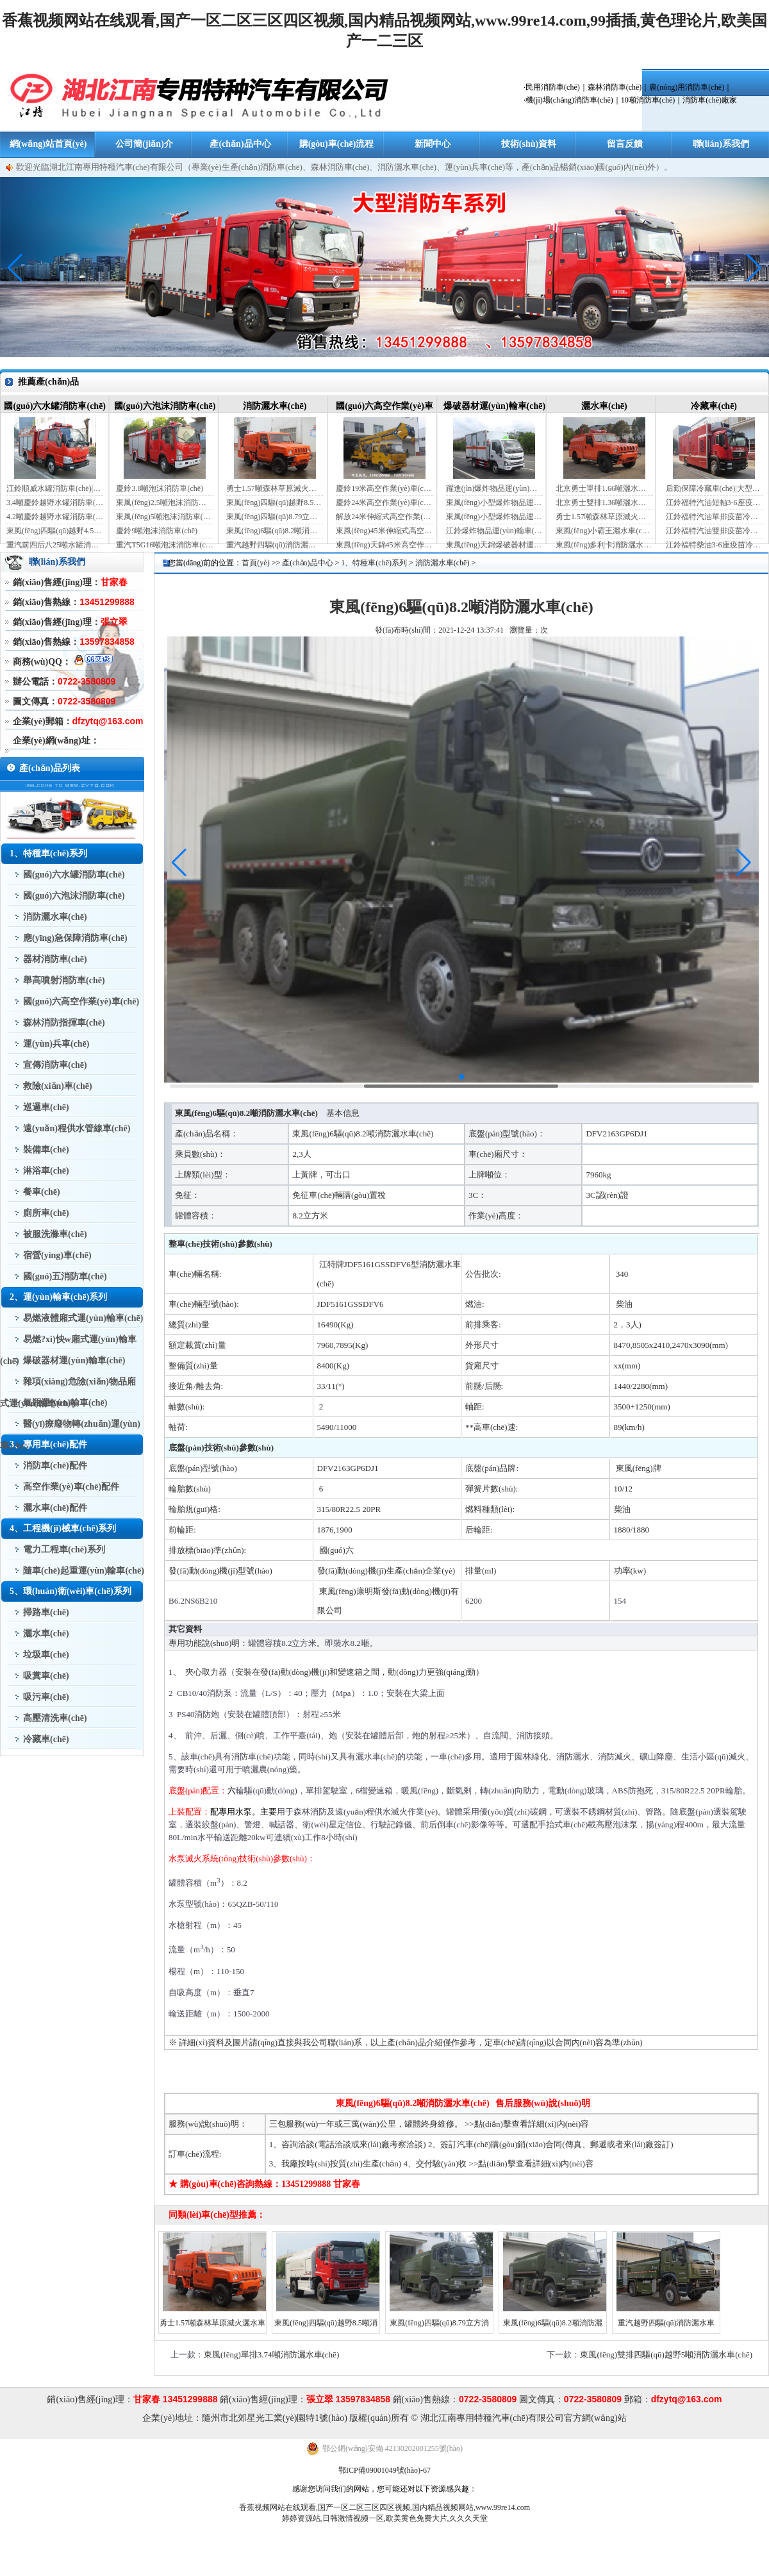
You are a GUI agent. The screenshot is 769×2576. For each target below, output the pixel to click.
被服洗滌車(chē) (55, 1234)
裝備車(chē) (46, 1149)
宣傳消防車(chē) (55, 1065)
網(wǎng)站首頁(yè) (48, 144)
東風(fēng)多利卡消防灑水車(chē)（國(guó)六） (604, 544)
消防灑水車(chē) (275, 406)
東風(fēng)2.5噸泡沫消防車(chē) (164, 502)
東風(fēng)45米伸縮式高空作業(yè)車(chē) (384, 530)
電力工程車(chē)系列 (64, 1549)
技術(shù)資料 (528, 144)
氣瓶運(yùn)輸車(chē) (65, 1403)
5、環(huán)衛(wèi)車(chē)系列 (70, 1591)
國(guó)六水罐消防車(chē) (55, 406)
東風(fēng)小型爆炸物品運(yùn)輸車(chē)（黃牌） (494, 516)
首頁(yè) (255, 562)
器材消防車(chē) (55, 959)
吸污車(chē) (46, 1697)
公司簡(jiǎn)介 (144, 144)
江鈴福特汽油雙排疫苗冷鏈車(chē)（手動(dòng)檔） (714, 530)
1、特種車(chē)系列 (374, 562)
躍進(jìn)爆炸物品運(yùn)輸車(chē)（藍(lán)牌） (494, 488)
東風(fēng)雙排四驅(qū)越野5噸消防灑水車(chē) (666, 2354)
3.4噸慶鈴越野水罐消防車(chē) (54, 502)
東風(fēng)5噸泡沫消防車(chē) (164, 516)
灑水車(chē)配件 (55, 1508)
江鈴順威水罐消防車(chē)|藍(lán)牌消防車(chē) (54, 488)
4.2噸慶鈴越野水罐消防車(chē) (54, 516)
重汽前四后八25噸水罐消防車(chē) (54, 544)
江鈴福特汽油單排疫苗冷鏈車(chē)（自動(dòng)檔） (714, 516)
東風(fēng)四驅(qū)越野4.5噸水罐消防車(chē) (54, 530)
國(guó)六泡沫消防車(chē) (165, 406)
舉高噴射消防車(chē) (64, 980)
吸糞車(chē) (46, 1676)
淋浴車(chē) (46, 1171)
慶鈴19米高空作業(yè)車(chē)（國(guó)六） (384, 488)
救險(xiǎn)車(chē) (57, 1086)
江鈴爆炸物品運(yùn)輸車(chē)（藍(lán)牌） (494, 530)
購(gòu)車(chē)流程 (336, 144)
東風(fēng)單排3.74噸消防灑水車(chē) (271, 2354)
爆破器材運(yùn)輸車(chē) (494, 406)
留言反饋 (625, 144)
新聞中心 (433, 144)
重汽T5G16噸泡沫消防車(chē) (164, 544)
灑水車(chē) (604, 406)
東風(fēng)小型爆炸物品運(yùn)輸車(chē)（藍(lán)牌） (494, 502)
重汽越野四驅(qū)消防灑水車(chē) (274, 544)
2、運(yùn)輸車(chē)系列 (58, 1297)
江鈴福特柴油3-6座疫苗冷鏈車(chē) (714, 544)
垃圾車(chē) (46, 1654)
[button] (754, 268)
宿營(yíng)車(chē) (57, 1255)
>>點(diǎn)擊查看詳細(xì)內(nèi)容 (527, 2124)
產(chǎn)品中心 (240, 144)
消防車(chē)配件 (55, 1465)
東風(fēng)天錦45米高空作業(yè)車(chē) (384, 544)
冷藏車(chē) (714, 406)
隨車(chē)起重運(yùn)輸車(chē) (83, 1570)
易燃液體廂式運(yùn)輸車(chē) (83, 1318)
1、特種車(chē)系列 (48, 853)
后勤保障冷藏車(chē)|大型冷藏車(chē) (714, 488)
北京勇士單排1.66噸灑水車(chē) (604, 488)
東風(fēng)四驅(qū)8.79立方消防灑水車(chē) (274, 516)
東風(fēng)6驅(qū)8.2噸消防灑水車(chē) (274, 530)
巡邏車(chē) (46, 1107)
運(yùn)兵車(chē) (56, 1044)
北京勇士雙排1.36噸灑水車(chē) (604, 502)
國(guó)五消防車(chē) (65, 1276)
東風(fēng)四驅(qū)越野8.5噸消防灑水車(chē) (274, 502)
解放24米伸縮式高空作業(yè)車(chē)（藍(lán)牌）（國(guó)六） (384, 516)
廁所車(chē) (46, 1213)
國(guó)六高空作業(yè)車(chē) (81, 1001)
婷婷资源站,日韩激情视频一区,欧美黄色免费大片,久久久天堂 (385, 2518)
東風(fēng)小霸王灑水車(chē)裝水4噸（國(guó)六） (604, 530)
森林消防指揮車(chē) (64, 1022)
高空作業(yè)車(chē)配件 (71, 1487)
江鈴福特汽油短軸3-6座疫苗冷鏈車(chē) (714, 502)
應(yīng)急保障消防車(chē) (75, 938)
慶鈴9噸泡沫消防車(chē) (156, 530)
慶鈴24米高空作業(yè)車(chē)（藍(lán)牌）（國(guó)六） (384, 502)
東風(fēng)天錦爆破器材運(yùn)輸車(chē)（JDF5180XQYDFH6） (494, 544)
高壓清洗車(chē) (55, 1718)
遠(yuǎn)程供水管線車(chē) (76, 1128)
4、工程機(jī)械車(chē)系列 (63, 1528)
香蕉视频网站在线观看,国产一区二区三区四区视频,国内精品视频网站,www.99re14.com (384, 2507)
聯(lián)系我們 (721, 144)
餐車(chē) (41, 1192)
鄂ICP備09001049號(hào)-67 (384, 2470)
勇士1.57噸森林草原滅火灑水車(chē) (274, 488)
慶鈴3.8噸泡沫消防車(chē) (159, 488)
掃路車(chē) (46, 1612)
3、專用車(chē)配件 (48, 1444)
